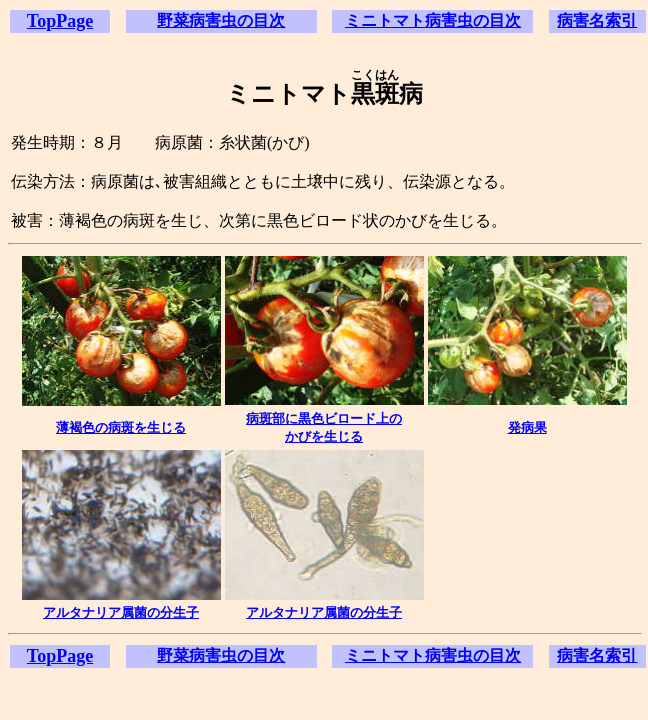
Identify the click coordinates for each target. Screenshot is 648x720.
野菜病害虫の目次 (221, 20)
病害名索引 (597, 20)
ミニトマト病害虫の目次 (433, 20)
